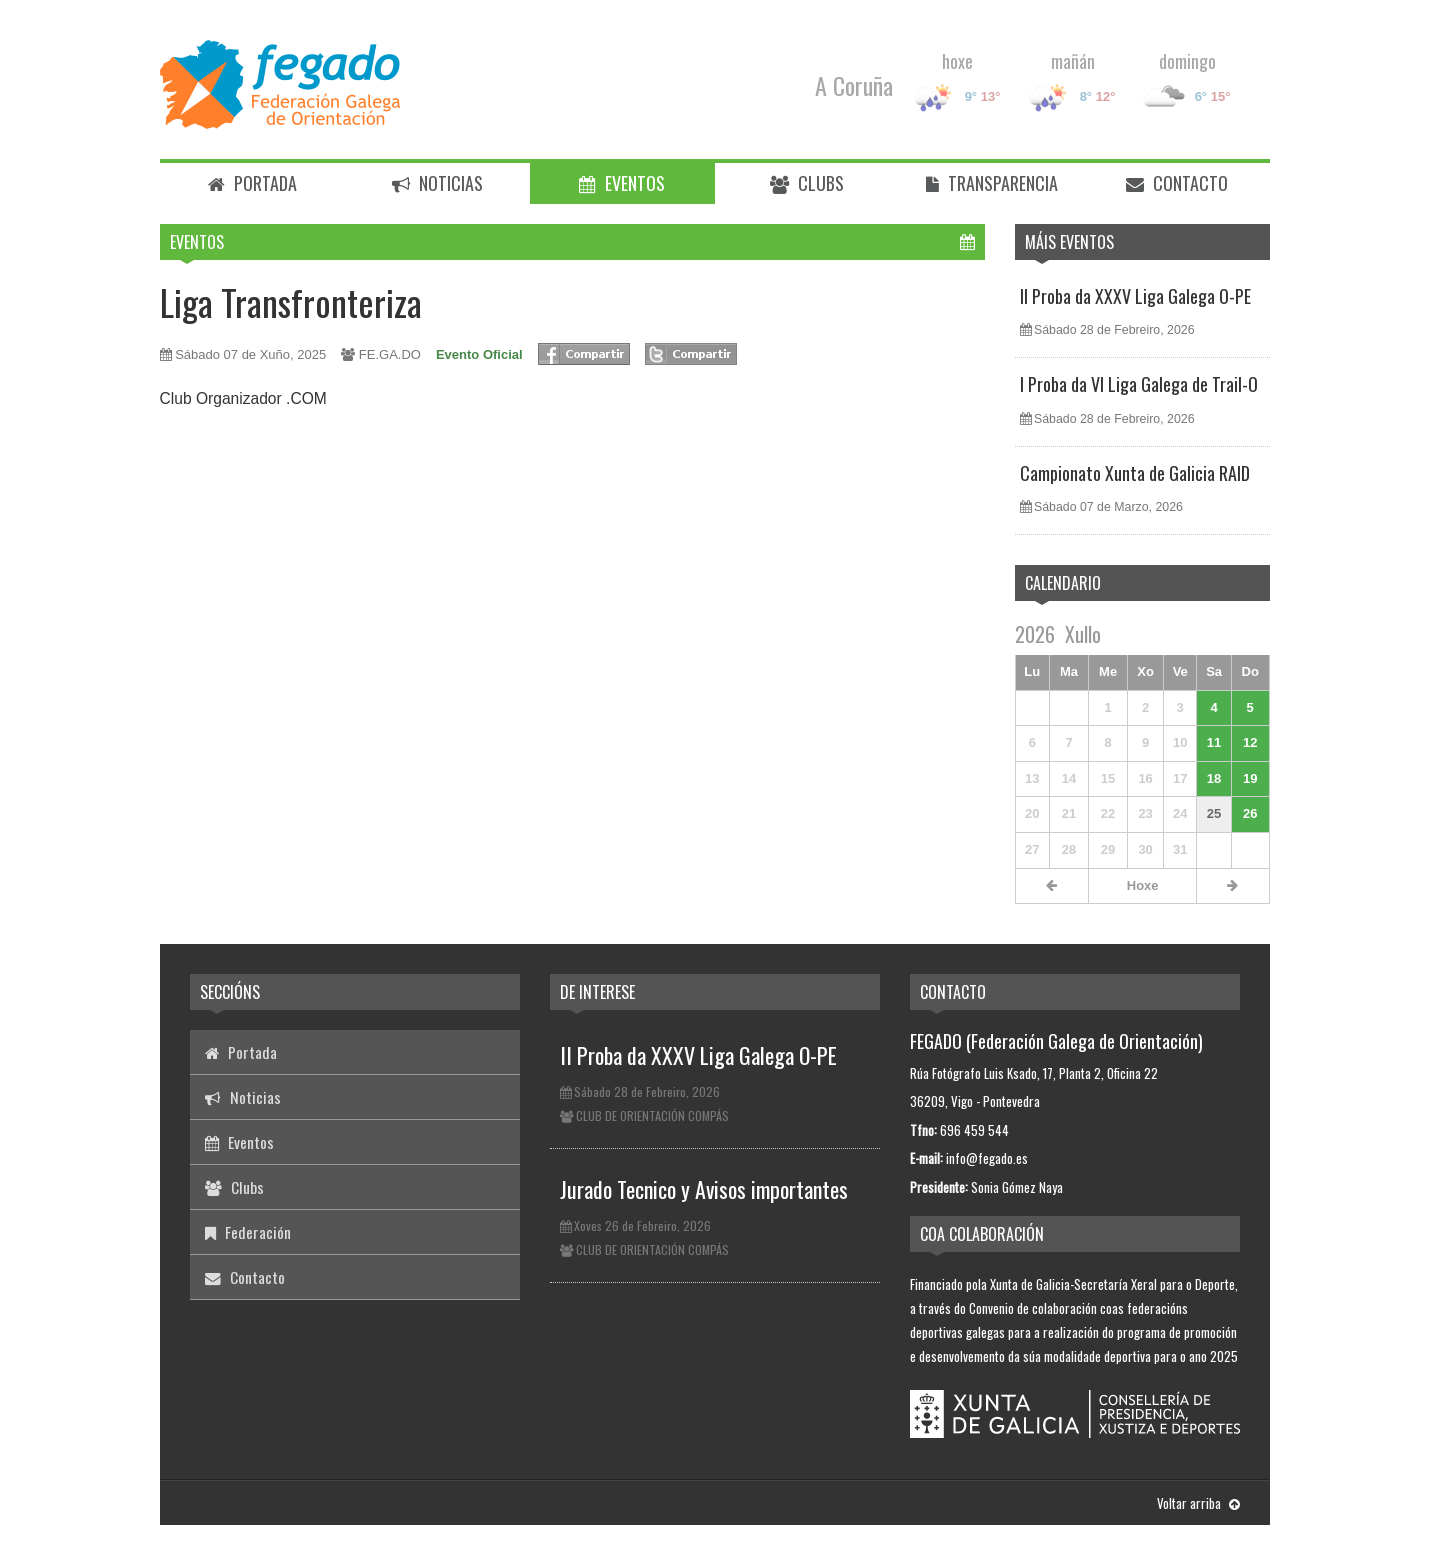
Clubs (807, 183)
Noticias (437, 183)
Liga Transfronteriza (291, 301)
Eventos (622, 183)
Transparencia (992, 183)
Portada (252, 183)
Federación (248, 1232)
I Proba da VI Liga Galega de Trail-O (1139, 384)
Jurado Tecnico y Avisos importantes (704, 1189)
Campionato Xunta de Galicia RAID (1135, 473)
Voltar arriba (1198, 1503)
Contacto (1177, 183)
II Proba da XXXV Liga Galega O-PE (1135, 296)
